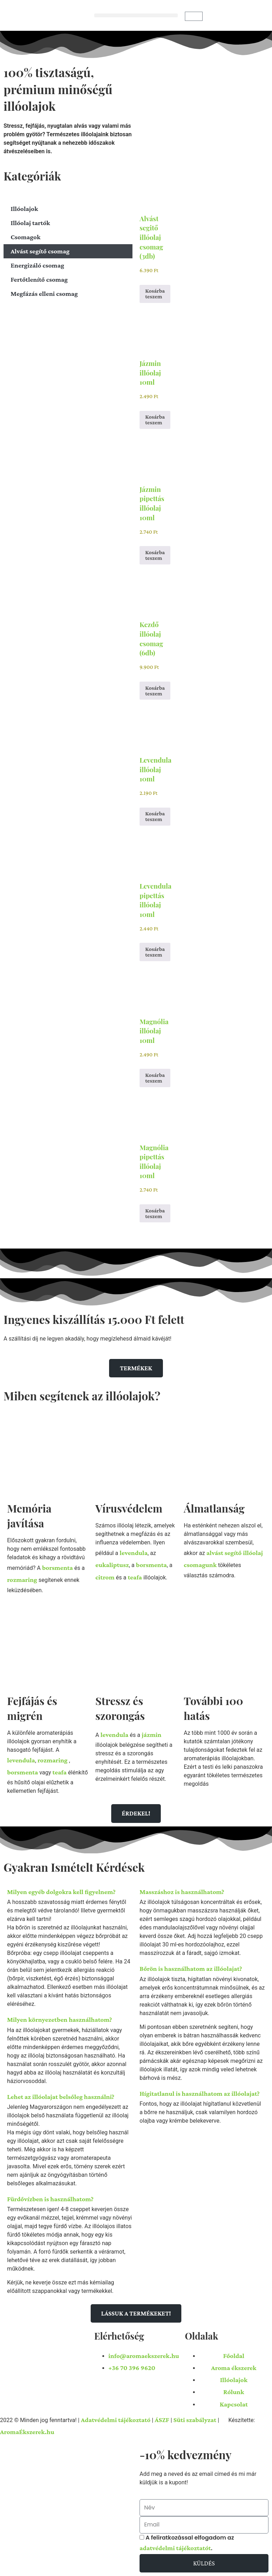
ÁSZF (162, 2419)
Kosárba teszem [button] (155, 293)
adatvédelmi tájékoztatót (175, 2548)
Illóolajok (24, 208)
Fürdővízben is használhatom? (50, 2199)
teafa (135, 1577)
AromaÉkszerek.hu (27, 2432)
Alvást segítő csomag (40, 251)
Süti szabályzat (195, 2419)
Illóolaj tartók (30, 222)
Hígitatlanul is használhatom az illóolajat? (200, 2093)
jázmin (152, 1734)
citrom (104, 1577)
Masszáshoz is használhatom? (182, 1891)
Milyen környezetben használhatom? (59, 2019)
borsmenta (57, 1567)
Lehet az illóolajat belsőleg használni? (60, 2096)
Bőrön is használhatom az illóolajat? (191, 1968)
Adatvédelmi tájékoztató (116, 2419)
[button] (136, 15)
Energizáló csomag (37, 265)
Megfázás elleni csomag (44, 293)
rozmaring (22, 1579)
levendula (134, 1552)
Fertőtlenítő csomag (39, 279)
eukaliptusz (112, 1564)
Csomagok (25, 237)
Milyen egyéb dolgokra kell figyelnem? (61, 1891)
